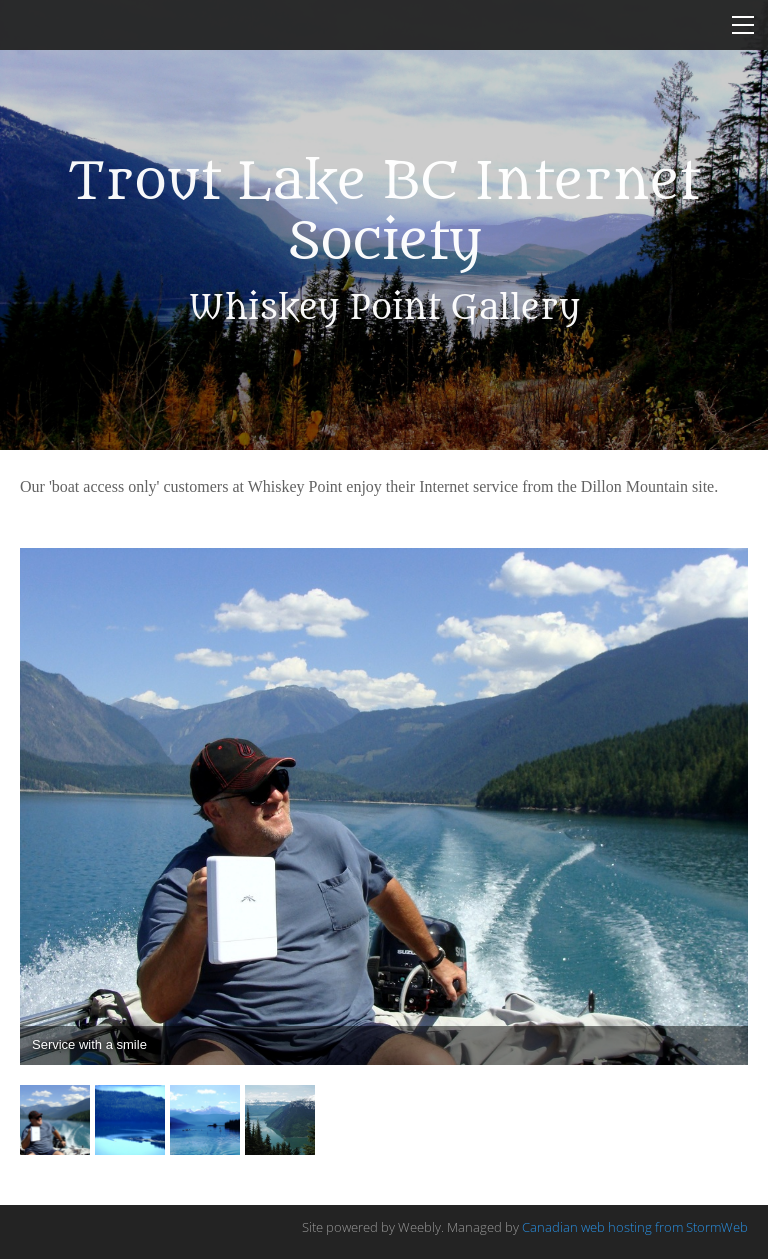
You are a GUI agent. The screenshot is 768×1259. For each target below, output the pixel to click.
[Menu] (743, 25)
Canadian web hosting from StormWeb (635, 1227)
